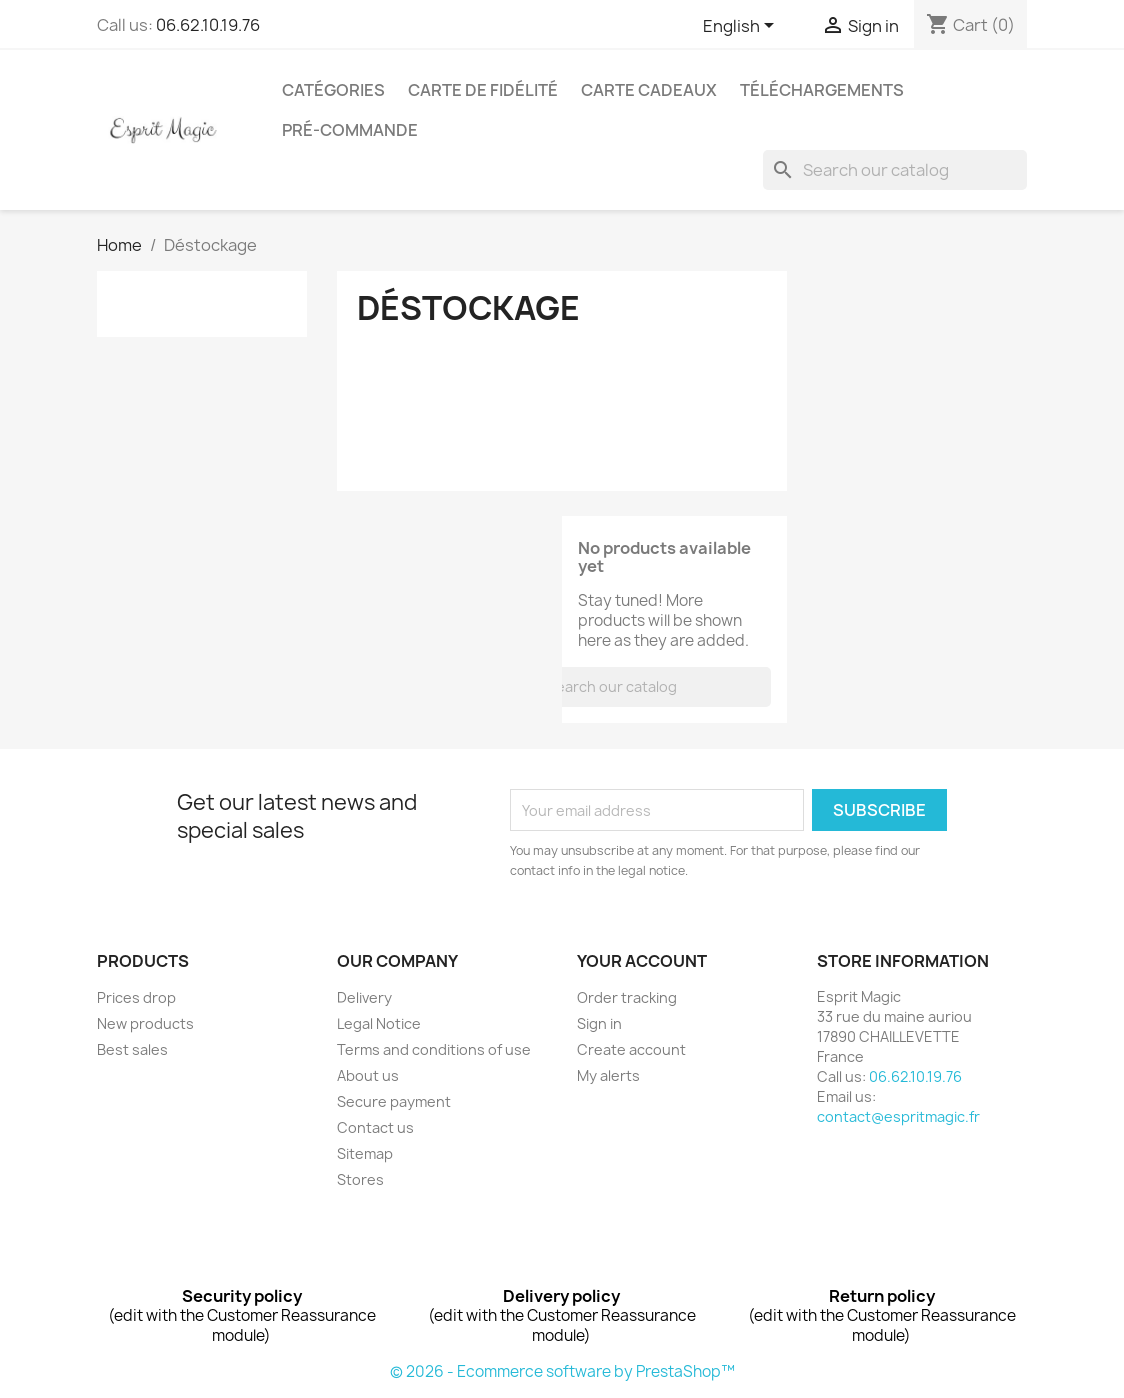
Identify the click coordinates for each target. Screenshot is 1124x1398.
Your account (642, 961)
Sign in (599, 1023)
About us (368, 1075)
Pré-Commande (350, 130)
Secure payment (394, 1101)
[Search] (895, 170)
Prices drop (136, 997)
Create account (631, 1049)
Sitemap (365, 1153)
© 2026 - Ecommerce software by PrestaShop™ (562, 1371)
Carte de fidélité (483, 90)
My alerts (608, 1075)
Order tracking (627, 997)
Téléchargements (822, 90)
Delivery (364, 997)
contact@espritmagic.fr (898, 1116)
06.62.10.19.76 (208, 25)
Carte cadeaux (649, 90)
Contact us (375, 1127)
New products (145, 1023)
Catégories (333, 90)
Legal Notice (379, 1023)
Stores (360, 1179)
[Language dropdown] (742, 27)
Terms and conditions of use (434, 1049)
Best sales (132, 1049)
